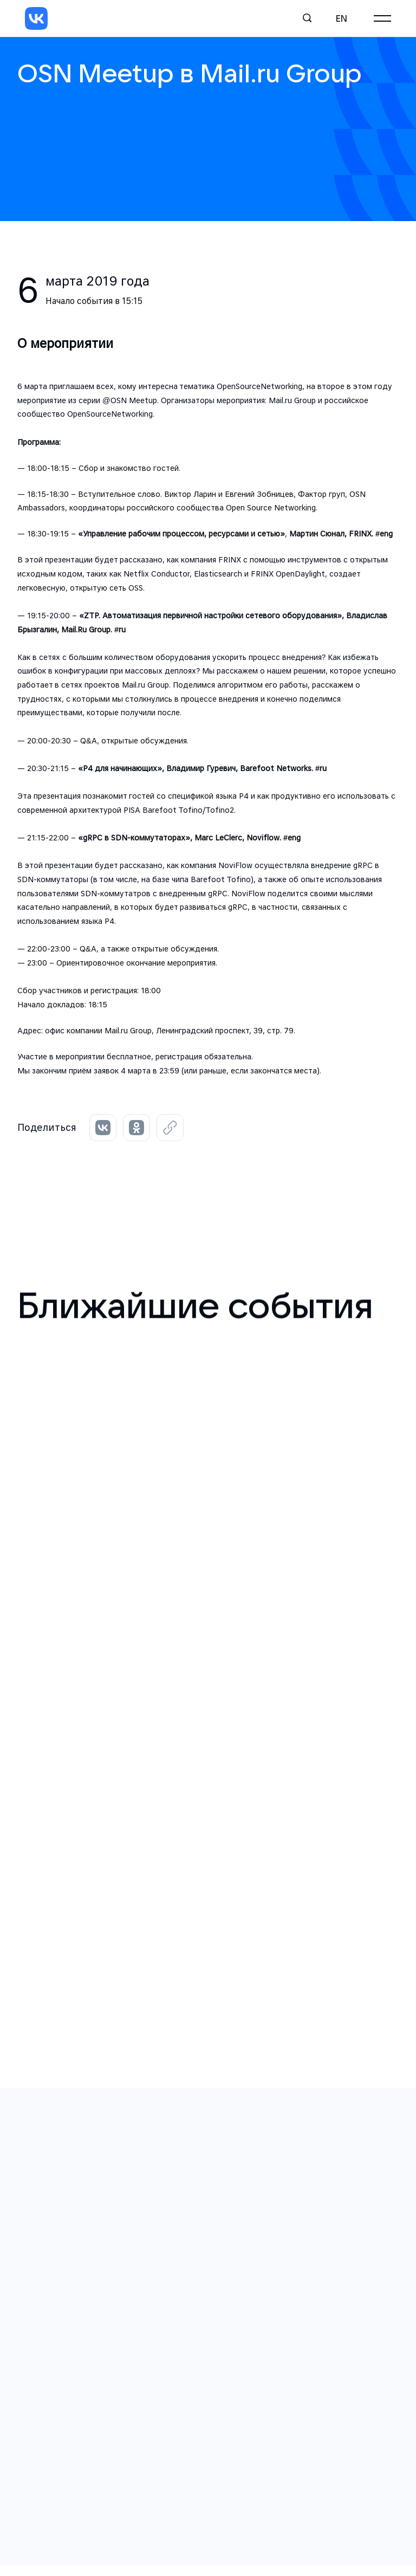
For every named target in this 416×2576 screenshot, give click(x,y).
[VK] (36, 18)
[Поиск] (307, 18)
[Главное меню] (382, 18)
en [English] (341, 18)
